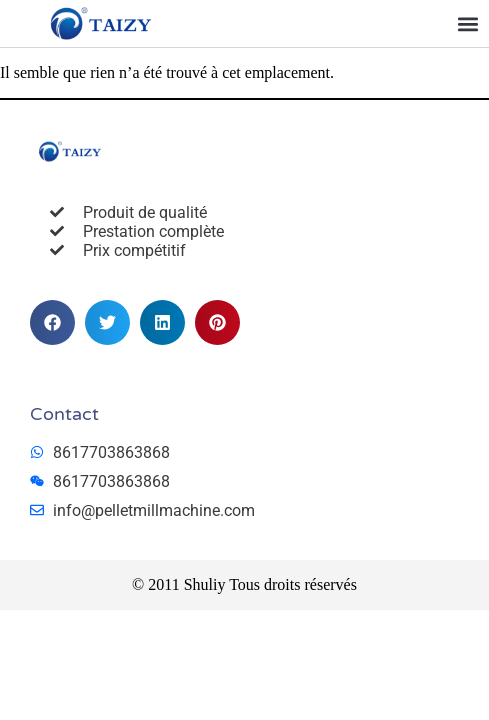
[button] (467, 23)
